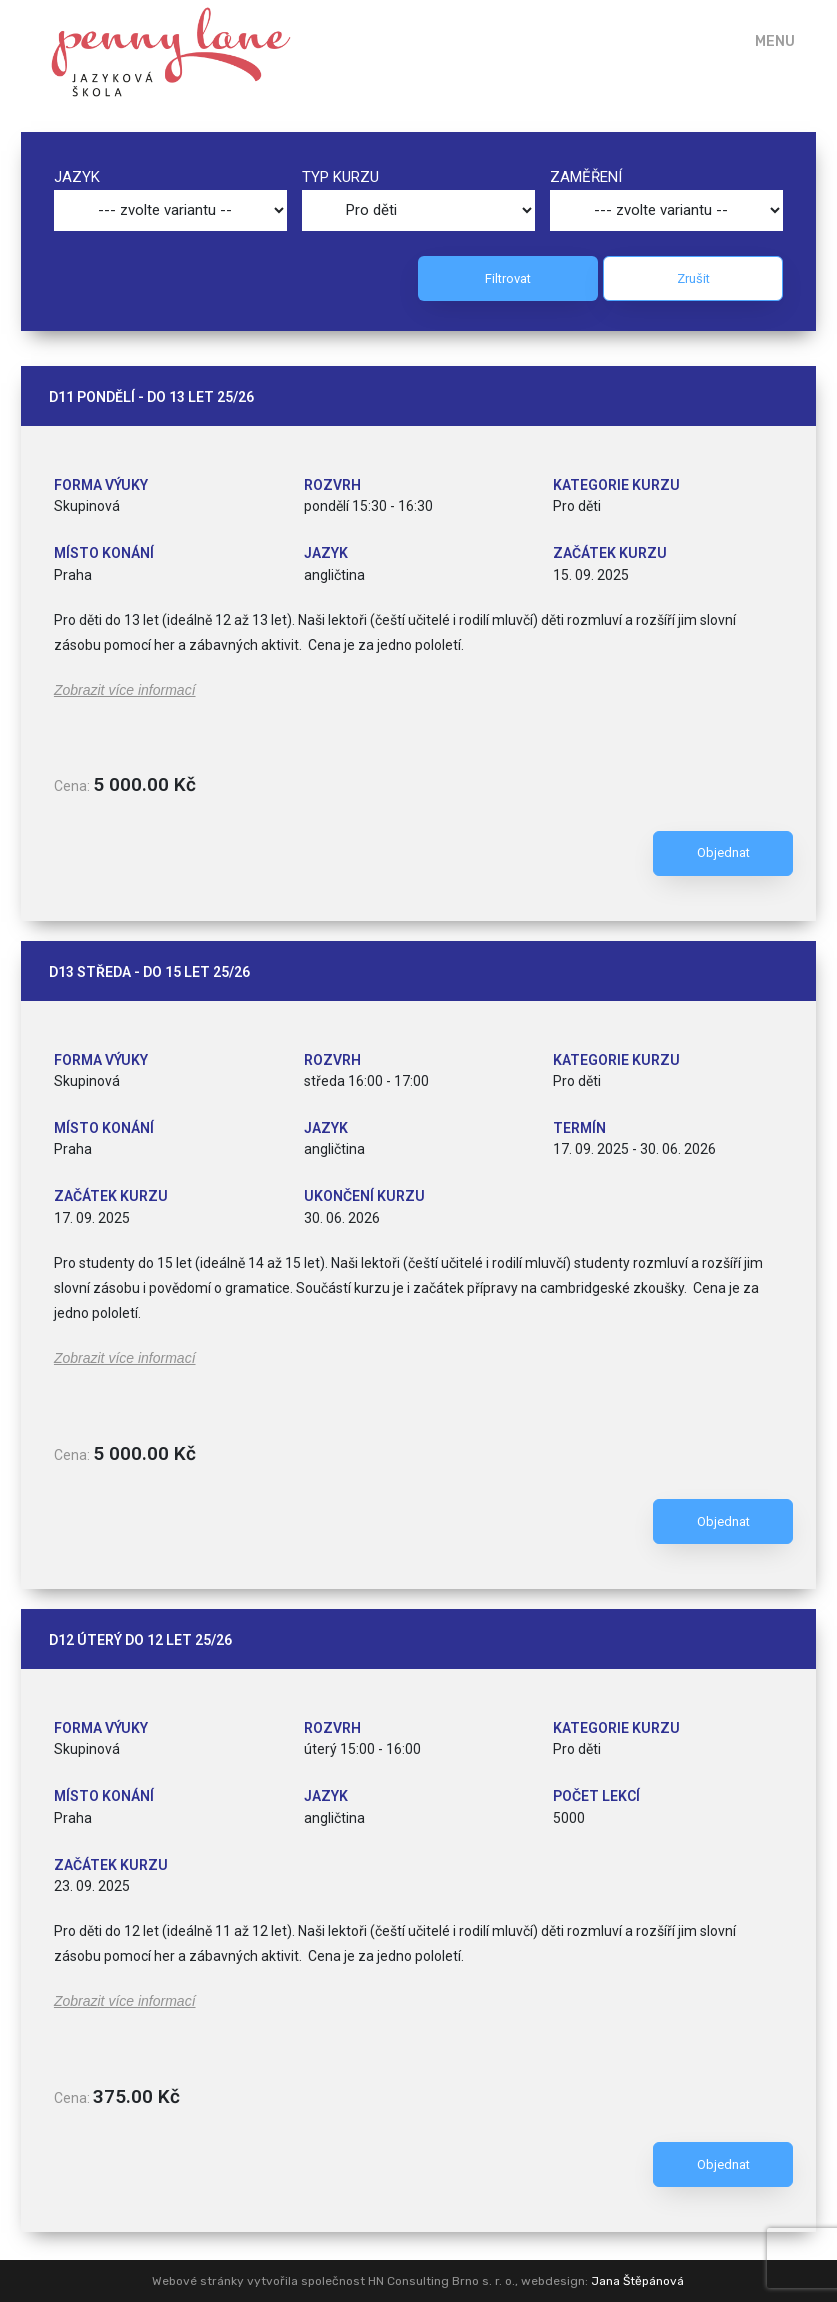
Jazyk (77, 177)
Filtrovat (508, 278)
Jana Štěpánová (637, 2281)
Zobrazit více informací (125, 690)
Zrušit (693, 278)
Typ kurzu (340, 177)
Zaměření (586, 177)
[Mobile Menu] (761, 41)
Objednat (723, 852)
